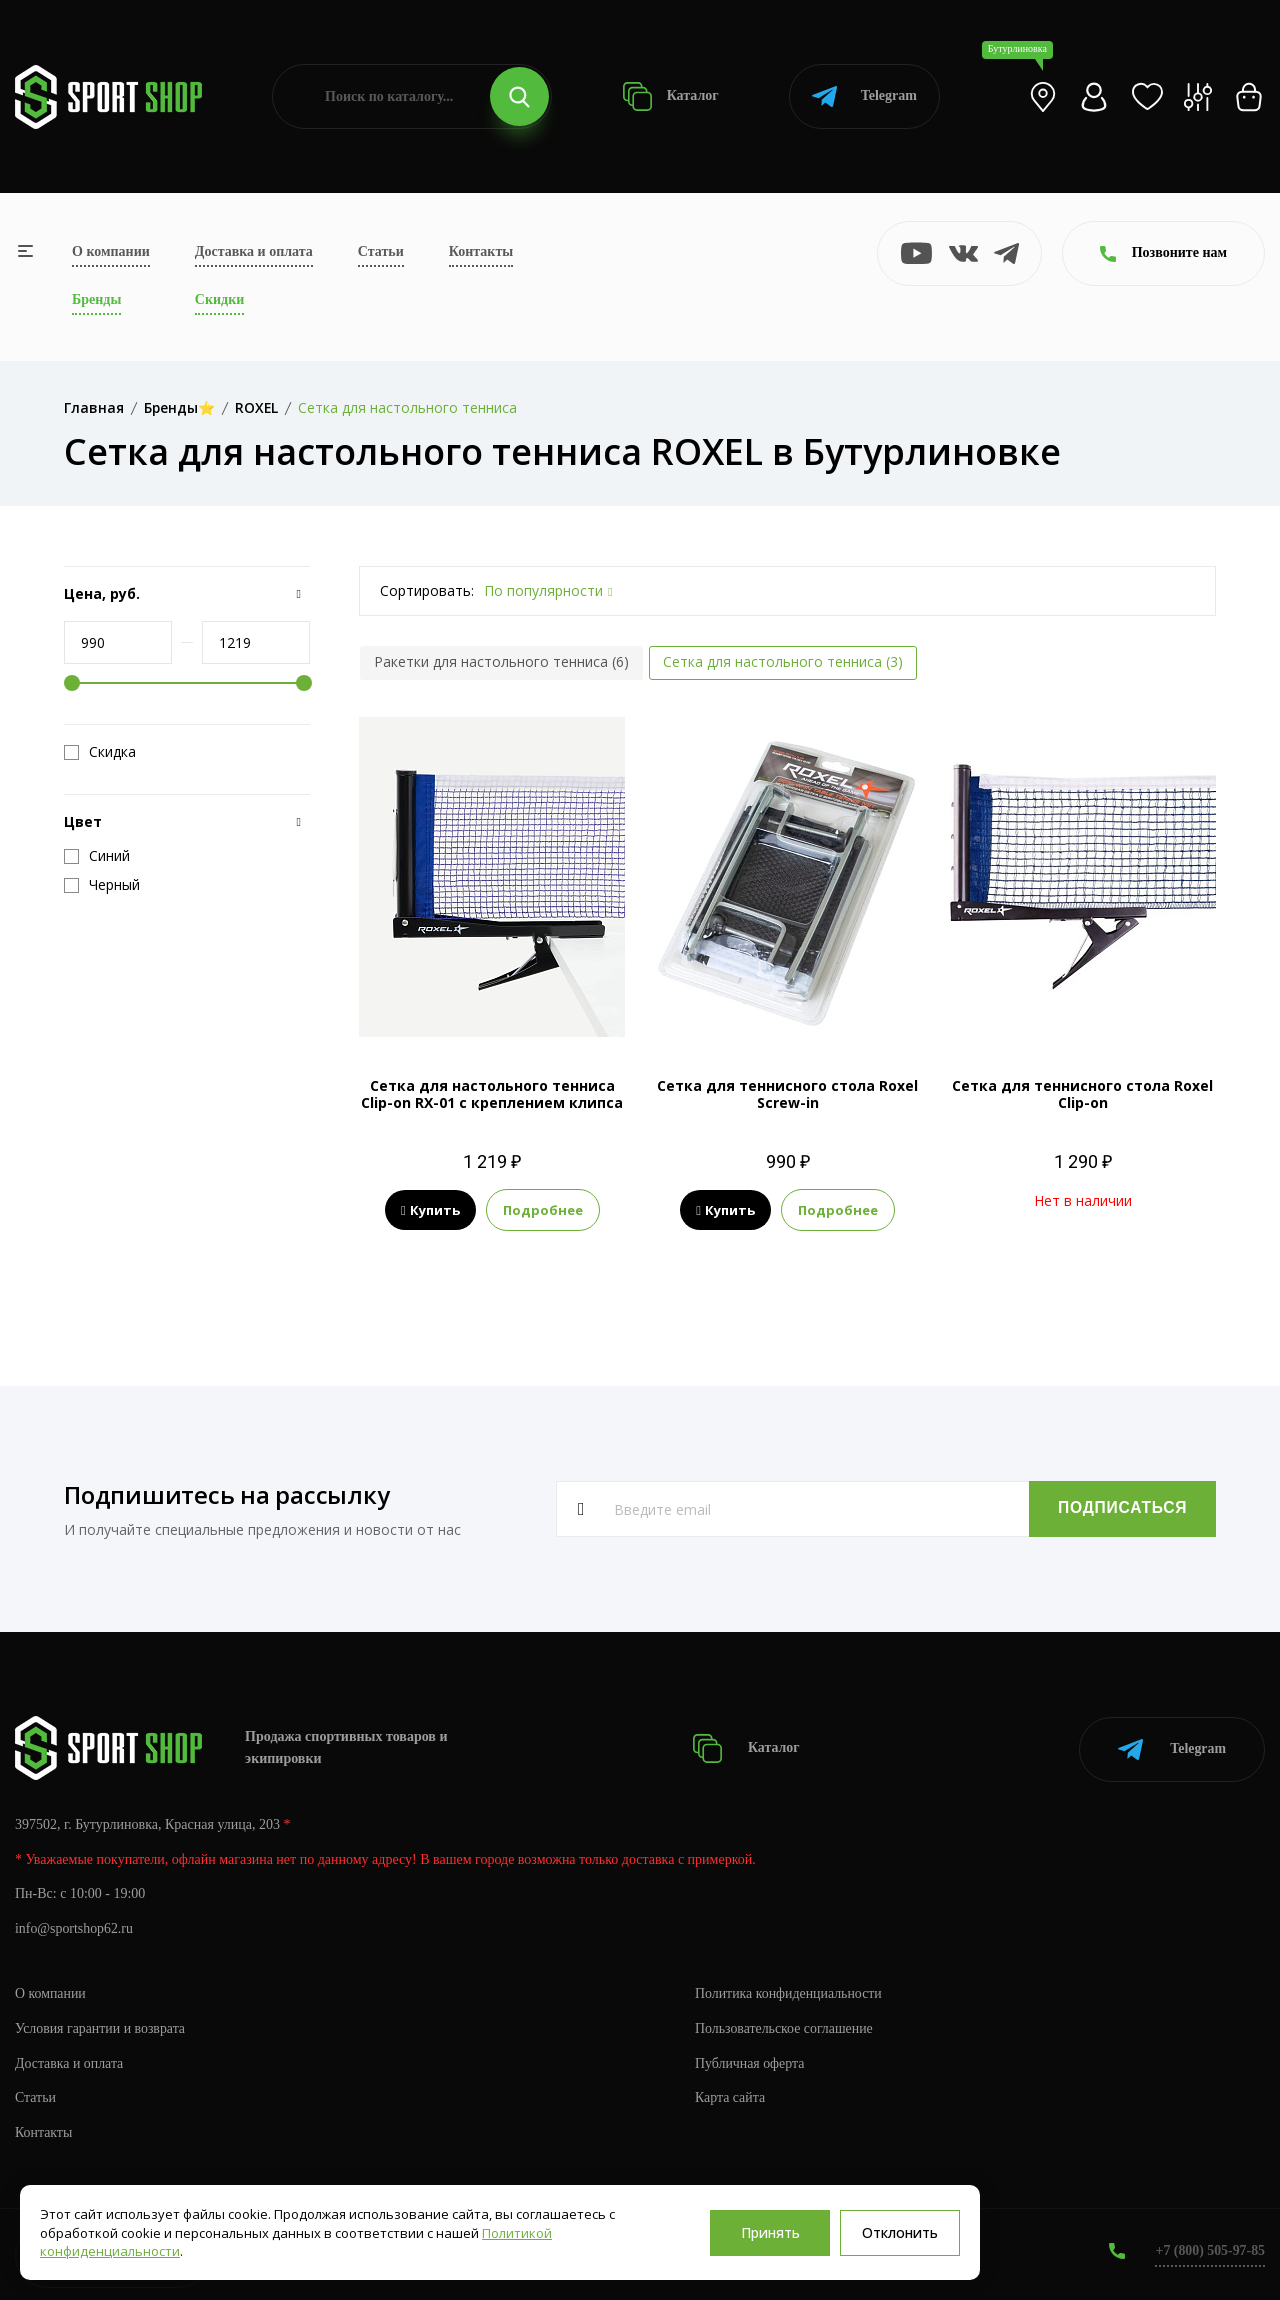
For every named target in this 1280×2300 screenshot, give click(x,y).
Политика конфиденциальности (789, 1991)
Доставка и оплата (254, 251)
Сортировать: (427, 590)
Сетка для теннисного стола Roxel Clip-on (1082, 1094)
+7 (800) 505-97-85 (1209, 2249)
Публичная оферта (750, 2061)
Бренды (96, 299)
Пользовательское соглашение (785, 2026)
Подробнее (543, 1210)
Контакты (481, 251)
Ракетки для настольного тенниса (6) (501, 661)
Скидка (100, 752)
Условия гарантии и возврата (101, 2026)
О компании (111, 251)
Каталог (670, 96)
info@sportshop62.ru (74, 1927)
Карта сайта (730, 2096)
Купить (430, 1210)
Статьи (381, 251)
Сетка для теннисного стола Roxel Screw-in (787, 1094)
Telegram (864, 96)
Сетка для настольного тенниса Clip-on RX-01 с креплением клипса (492, 1094)
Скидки (219, 299)
